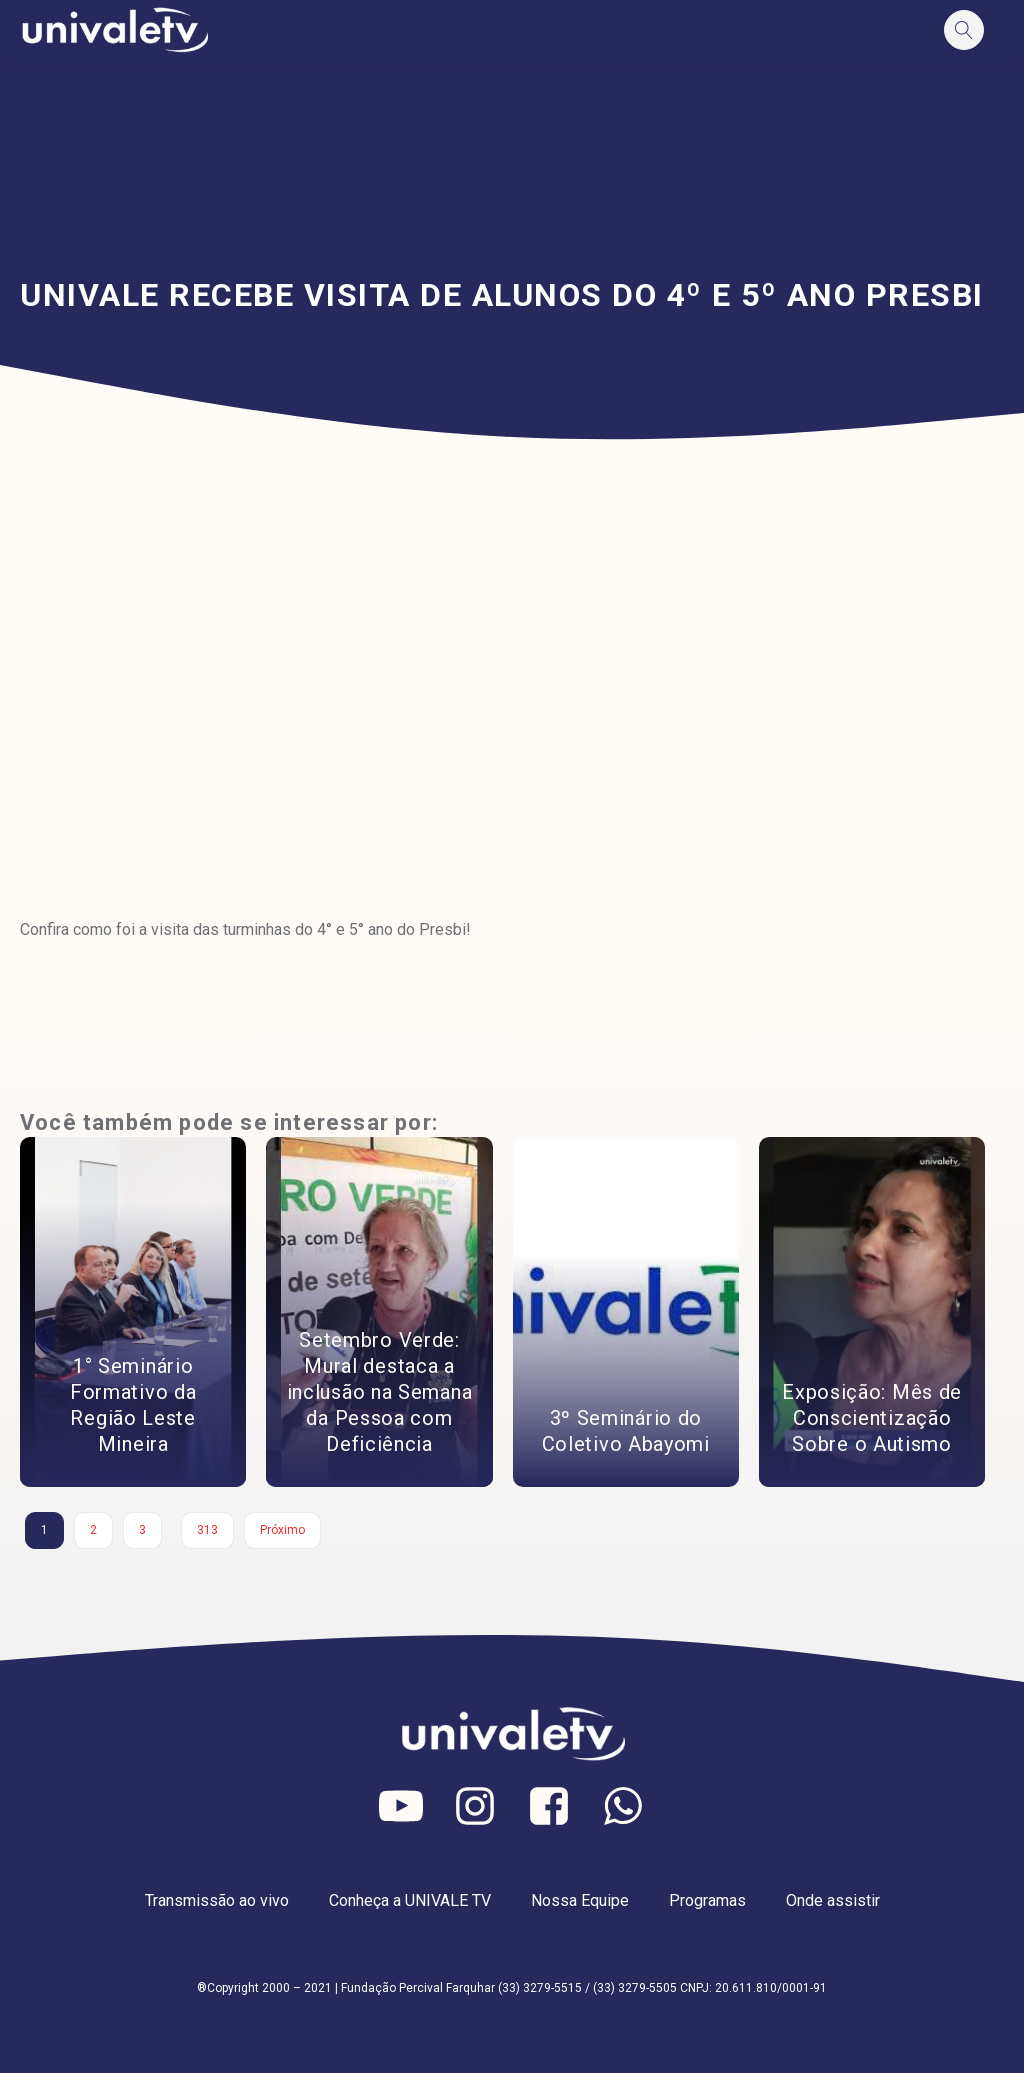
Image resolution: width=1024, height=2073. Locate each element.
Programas (707, 1900)
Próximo (282, 1530)
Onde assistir (833, 1900)
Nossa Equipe (580, 1900)
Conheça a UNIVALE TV (410, 1900)
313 (207, 1530)
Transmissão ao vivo (217, 1900)
